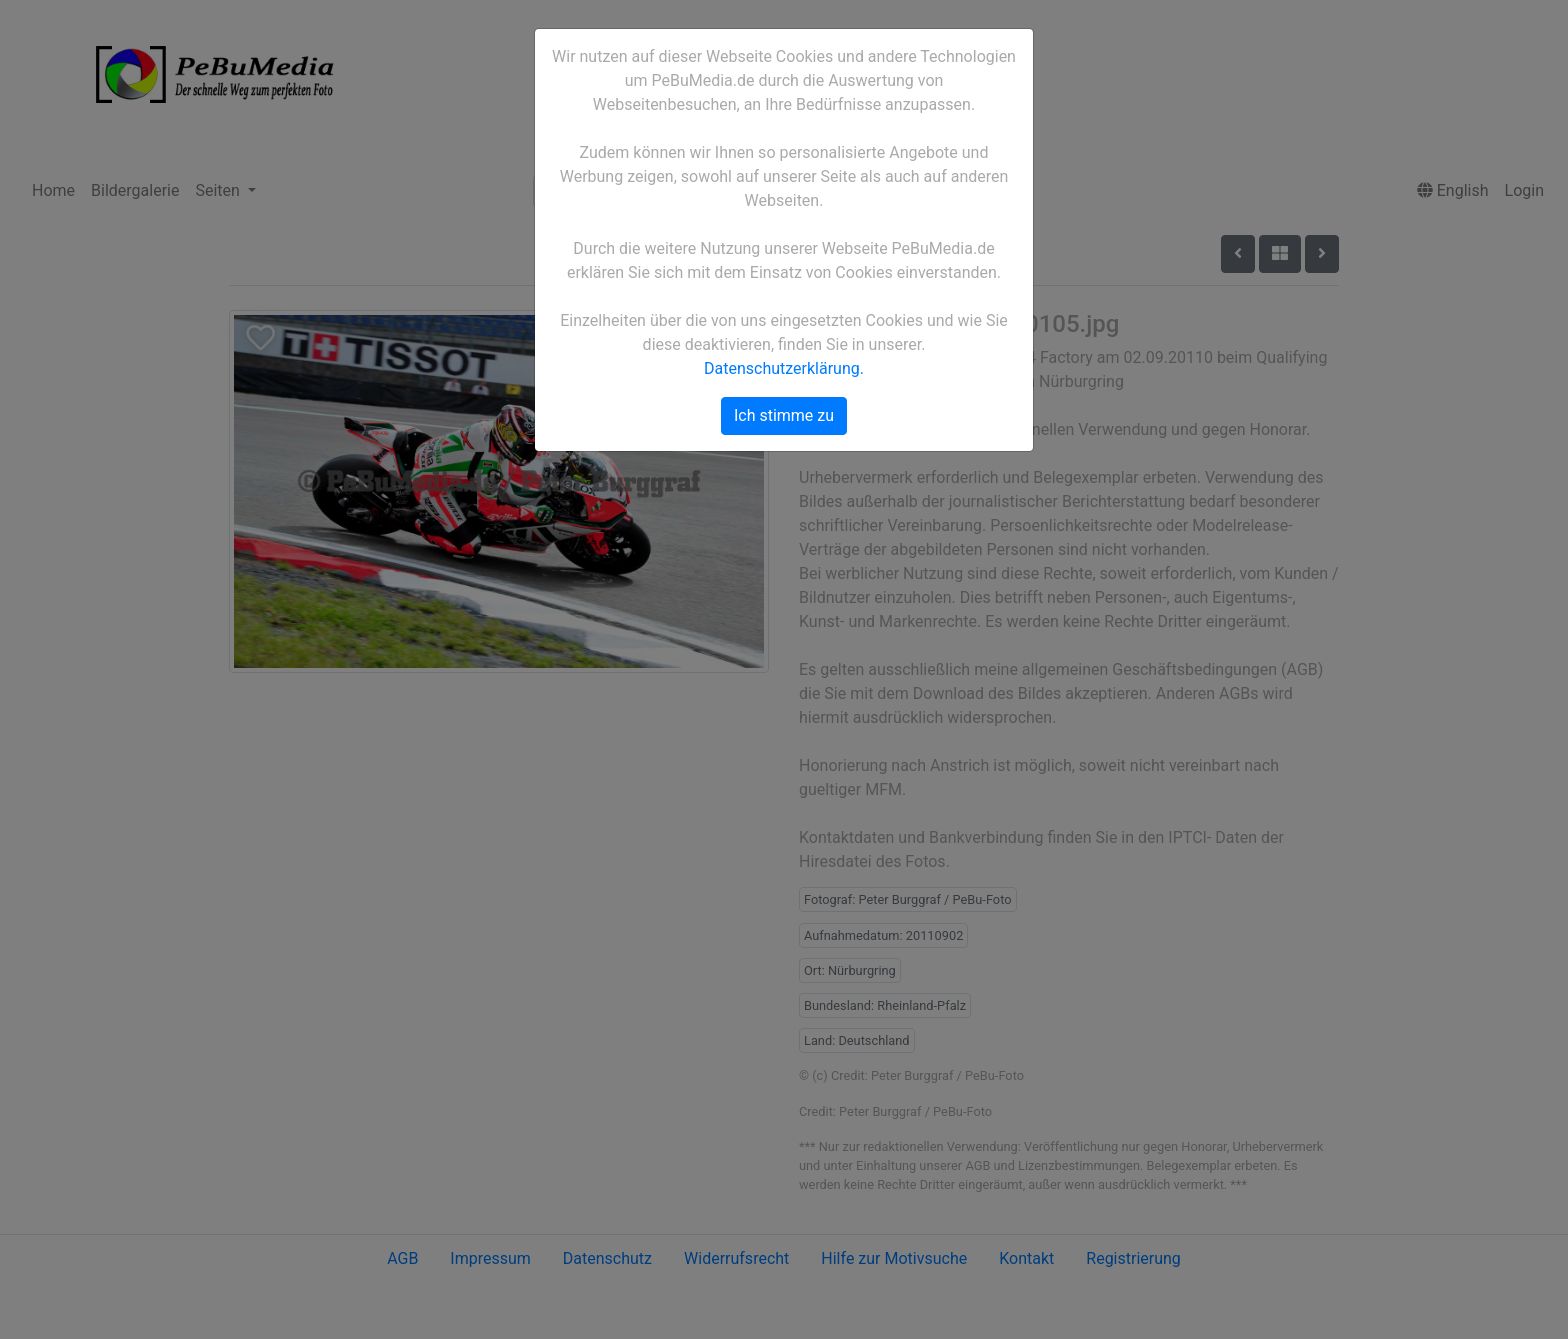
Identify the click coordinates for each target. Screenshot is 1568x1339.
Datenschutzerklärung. (784, 368)
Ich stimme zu (784, 415)
